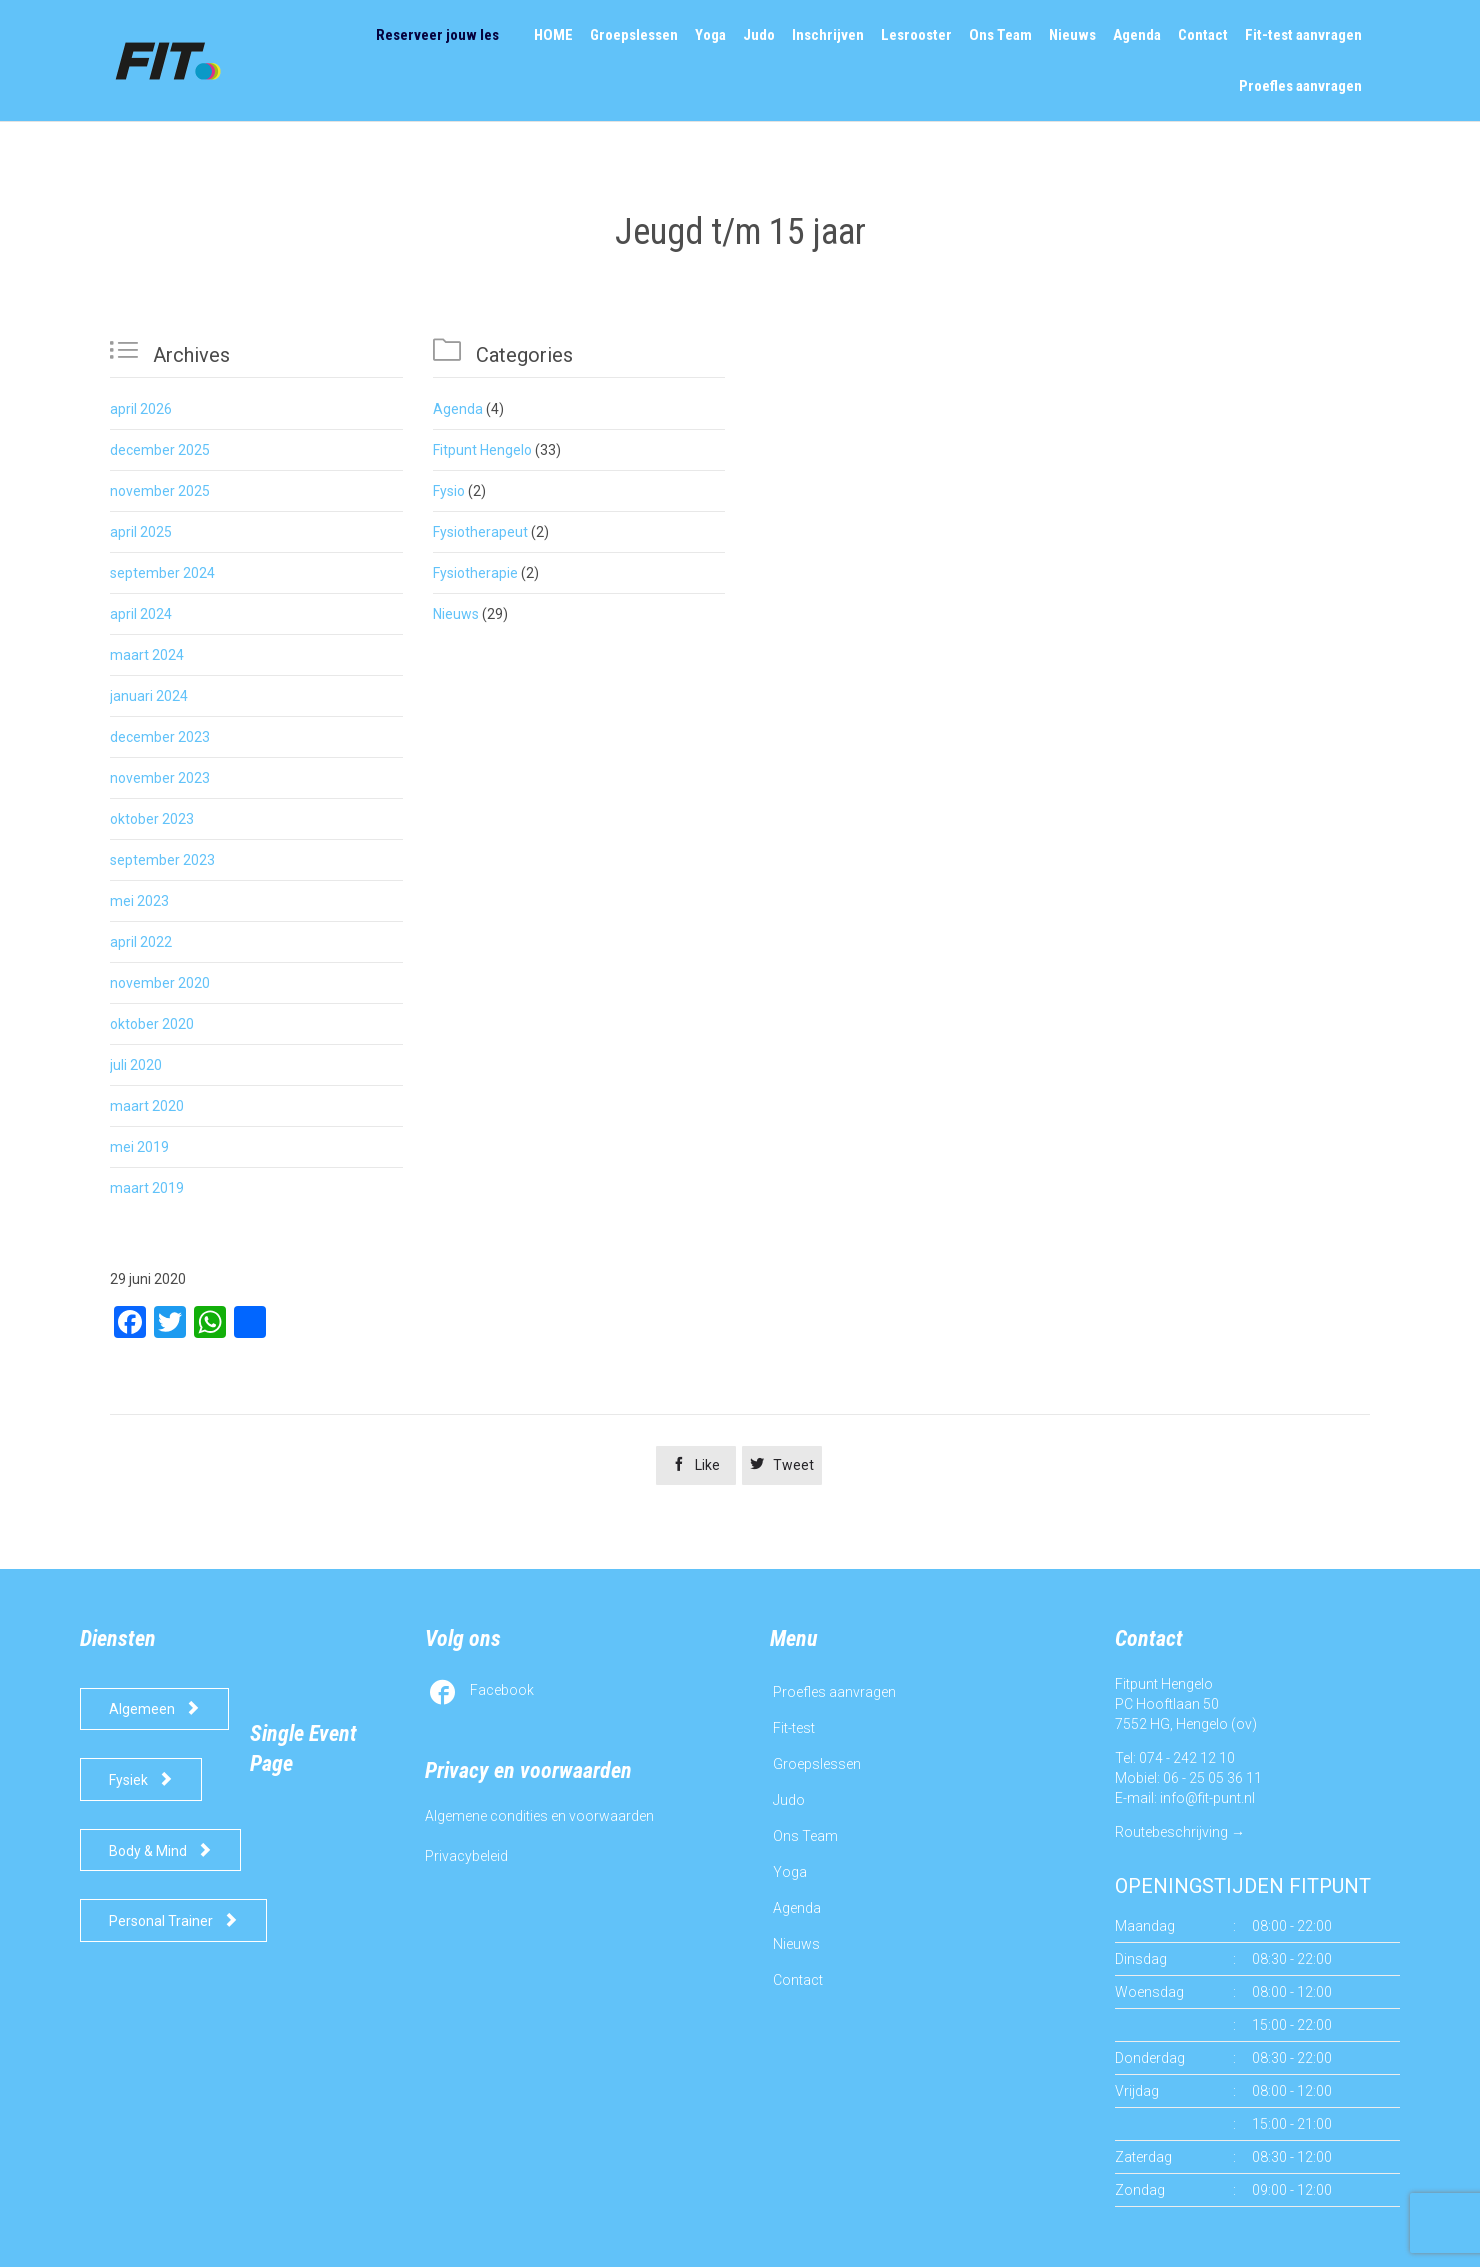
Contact (798, 1980)
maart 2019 (147, 1188)
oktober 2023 (152, 819)
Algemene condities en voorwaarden (539, 1816)
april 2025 (141, 532)
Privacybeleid (466, 1856)
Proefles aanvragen (834, 1692)
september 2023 (162, 860)
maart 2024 (147, 655)
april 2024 (141, 614)
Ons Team (805, 1836)
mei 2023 (139, 901)
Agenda (458, 409)
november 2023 (160, 778)
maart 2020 (147, 1106)
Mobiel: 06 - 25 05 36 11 (1188, 1778)
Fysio (449, 491)
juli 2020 (136, 1065)
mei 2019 (139, 1147)
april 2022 (141, 942)
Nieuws (456, 614)
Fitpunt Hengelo (482, 450)
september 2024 (162, 573)
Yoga (790, 1872)
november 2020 (160, 983)
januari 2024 (149, 696)
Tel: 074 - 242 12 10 (1175, 1758)
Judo (789, 1800)
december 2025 (160, 450)
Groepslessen (817, 1764)
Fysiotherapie (475, 573)
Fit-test (794, 1728)
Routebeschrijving (1171, 1832)
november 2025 (160, 491)
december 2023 (160, 737)
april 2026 (141, 409)
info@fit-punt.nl (1207, 1798)
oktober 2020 (152, 1024)
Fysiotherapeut (480, 532)
